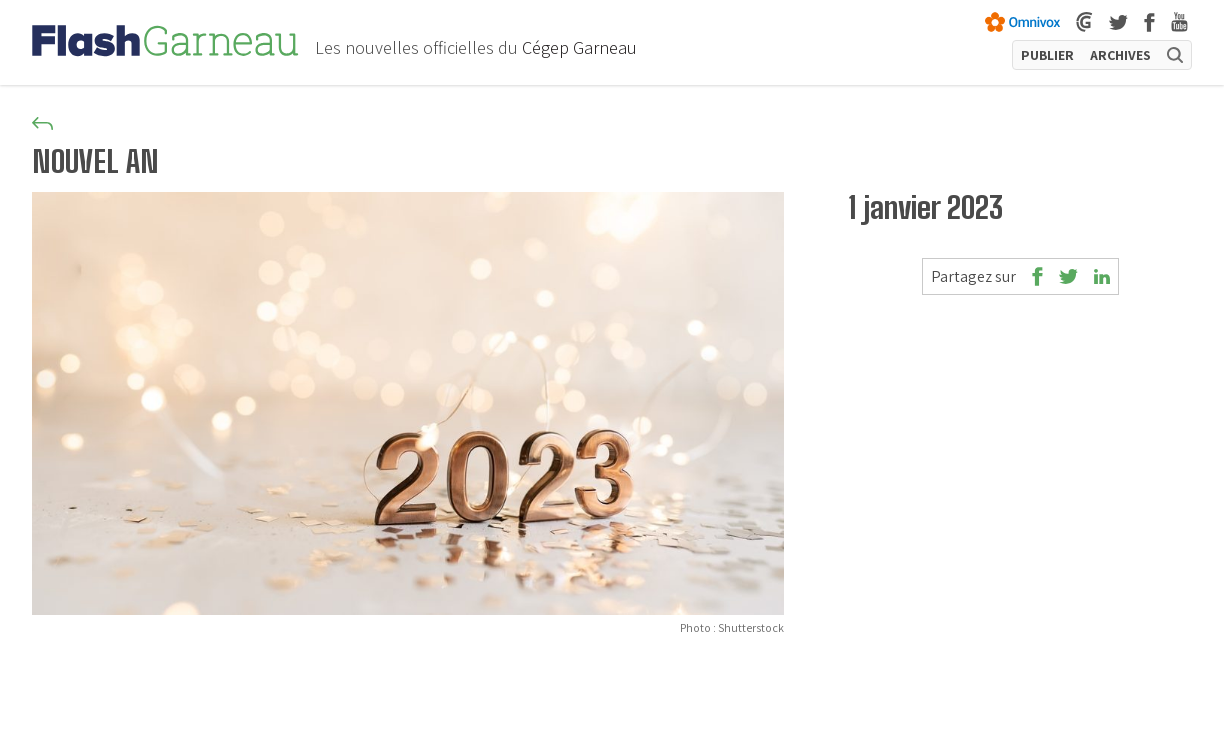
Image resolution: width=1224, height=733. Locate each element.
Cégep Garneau (579, 47)
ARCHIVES (1120, 55)
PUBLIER (1047, 55)
